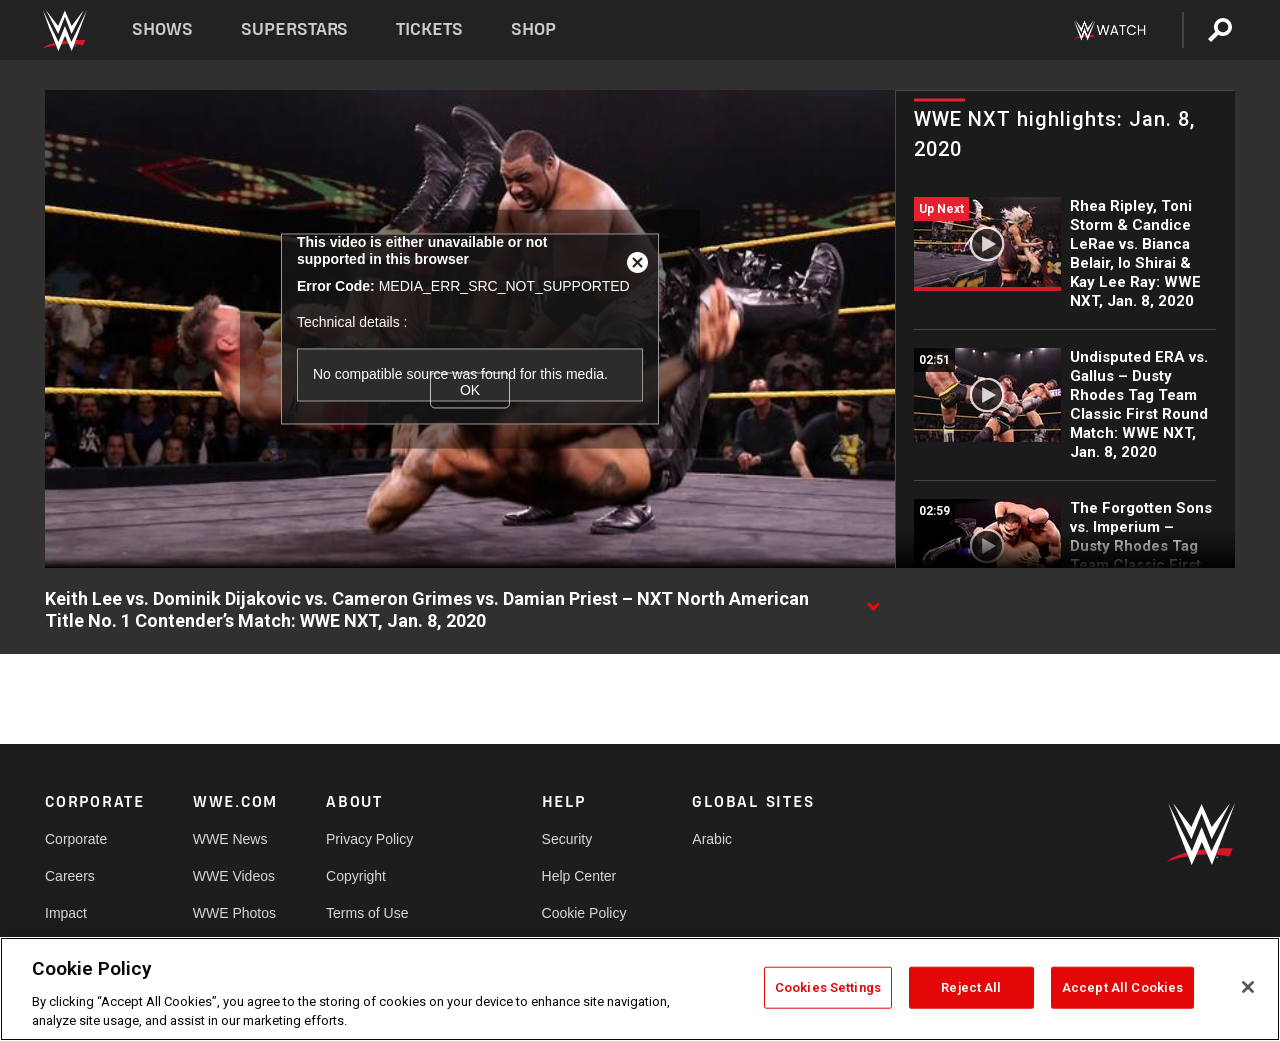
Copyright (356, 876)
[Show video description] (873, 600)
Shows (162, 29)
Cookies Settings (828, 987)
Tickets (429, 29)
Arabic (712, 839)
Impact (66, 913)
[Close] (1248, 987)
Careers (70, 876)
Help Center (579, 876)
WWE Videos (234, 876)
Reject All (971, 987)
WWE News (230, 839)
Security (567, 839)
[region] (640, 989)
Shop (533, 29)
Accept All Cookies (1122, 987)
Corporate (76, 839)
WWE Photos (234, 913)
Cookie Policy (584, 913)
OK (470, 390)
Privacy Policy (369, 839)
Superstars (295, 29)
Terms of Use (367, 913)
